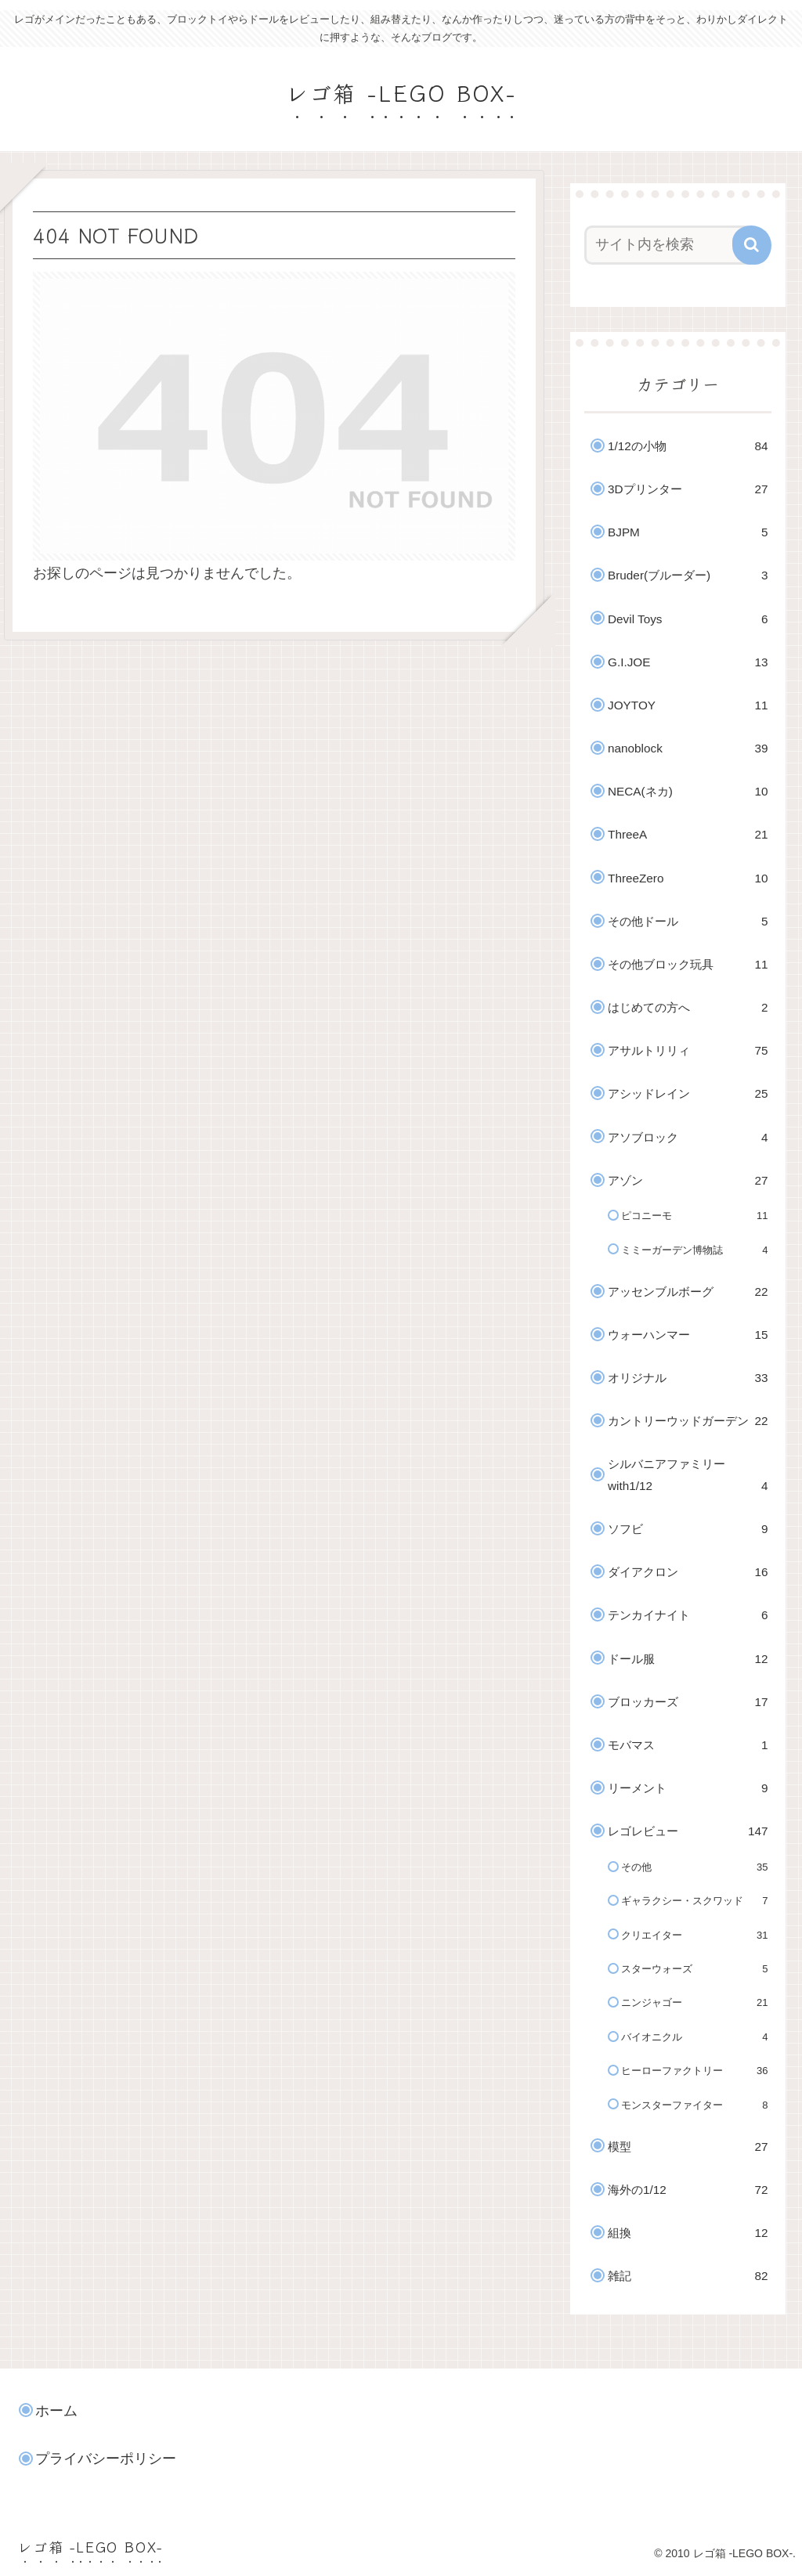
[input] (670, 245)
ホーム (56, 2411)
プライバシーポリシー (105, 2458)
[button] (751, 245)
